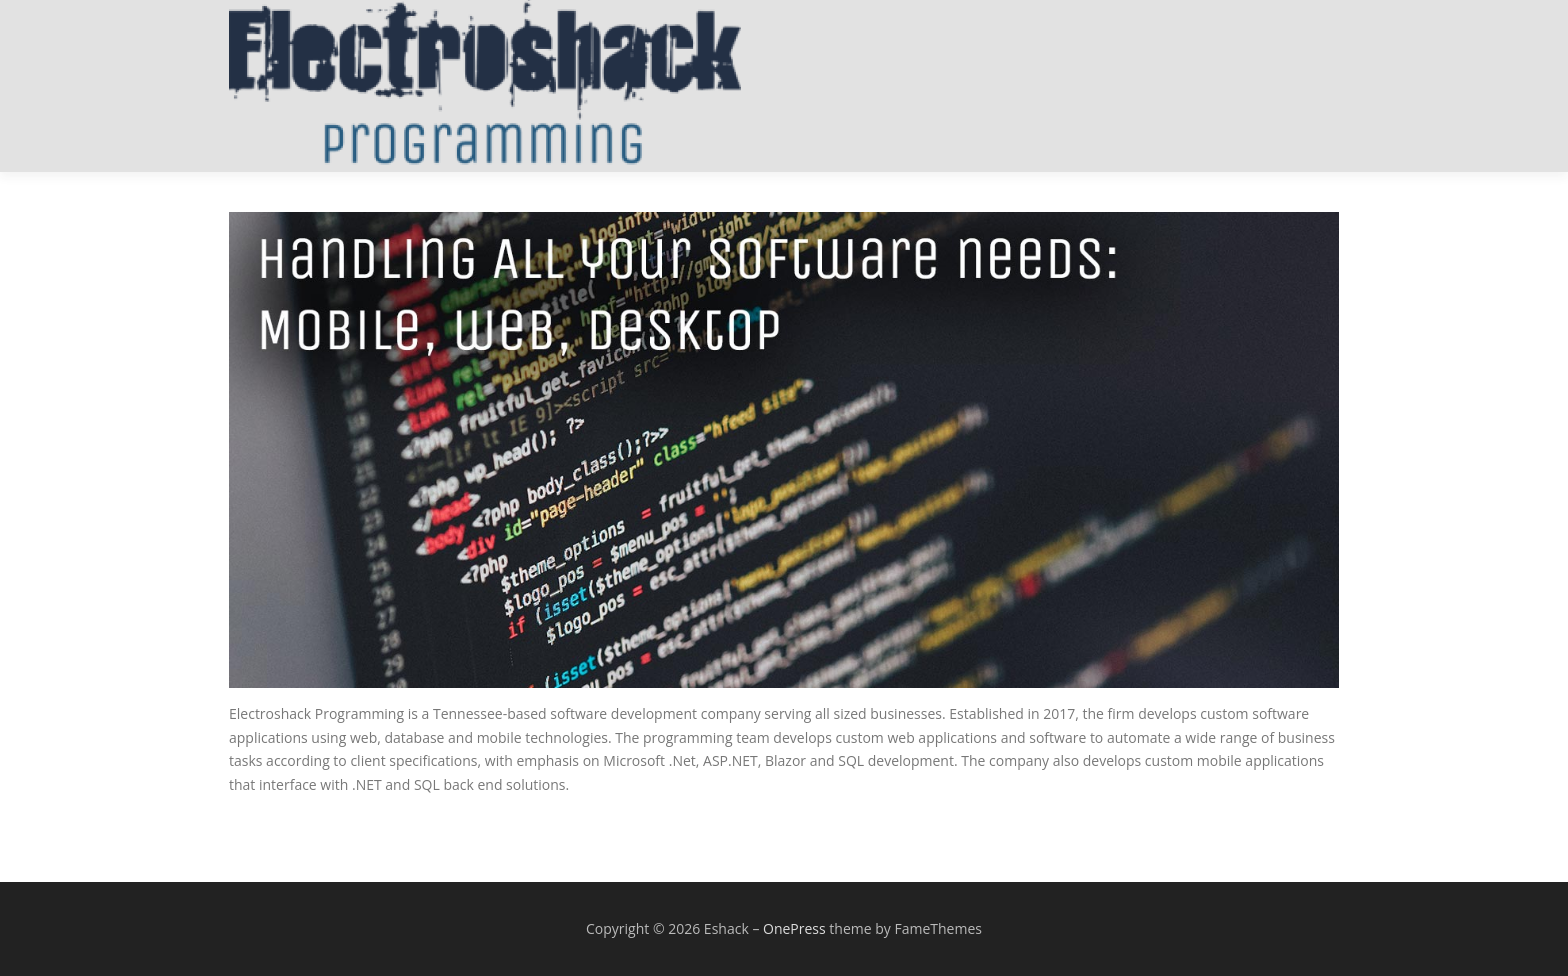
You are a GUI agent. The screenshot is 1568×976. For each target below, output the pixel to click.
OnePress (794, 928)
